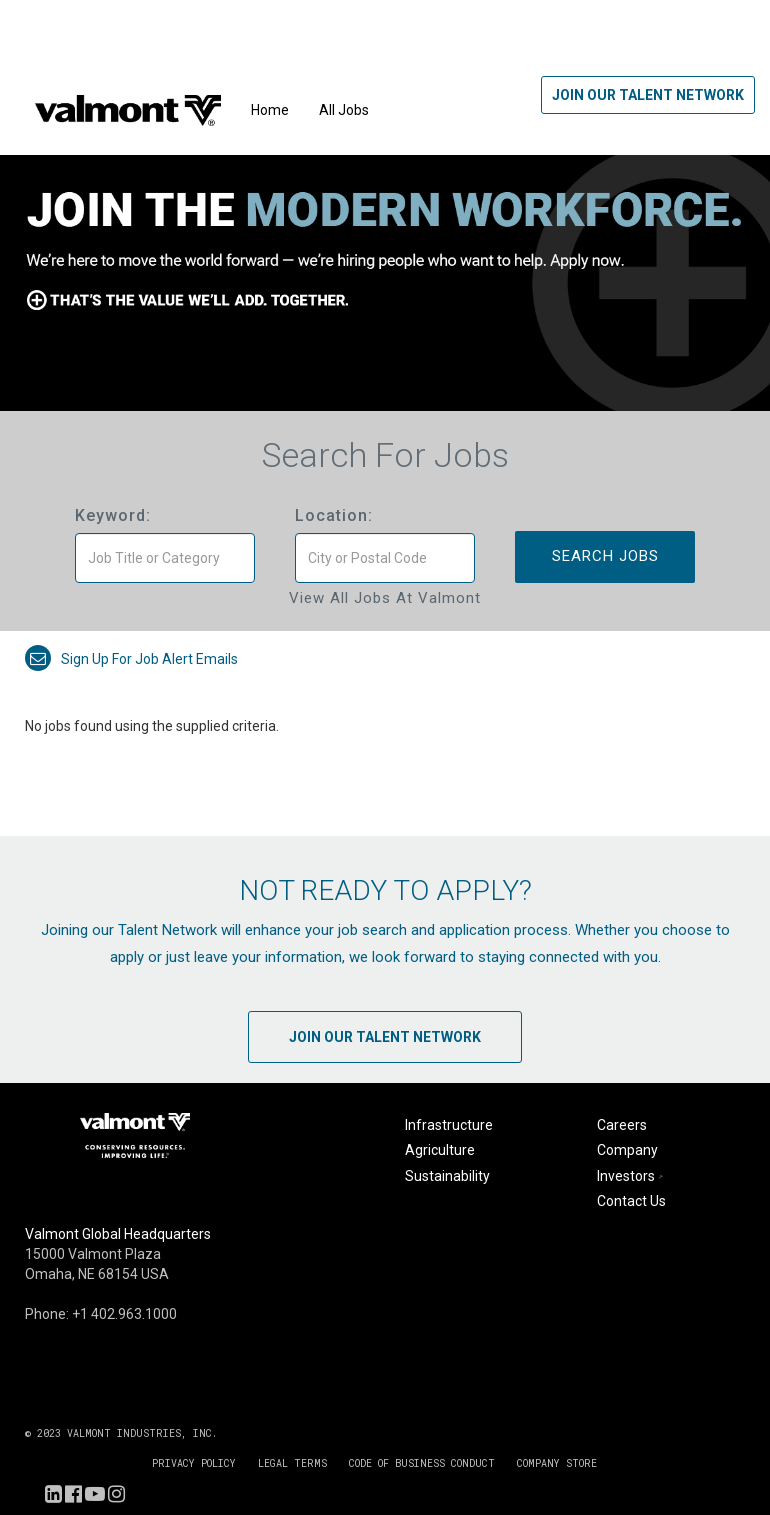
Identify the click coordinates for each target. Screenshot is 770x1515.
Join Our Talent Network (648, 95)
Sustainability (447, 1176)
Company (627, 1150)
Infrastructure (449, 1125)
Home (270, 110)
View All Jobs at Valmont (385, 598)
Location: (334, 515)
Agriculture (440, 1150)
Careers (622, 1125)
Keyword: (113, 515)
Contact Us (631, 1201)
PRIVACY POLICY (194, 1463)
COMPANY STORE (557, 1463)
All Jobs (344, 110)
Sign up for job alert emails (131, 659)
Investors (632, 1176)
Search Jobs (605, 556)
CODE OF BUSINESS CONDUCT (422, 1463)
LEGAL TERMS (292, 1463)
